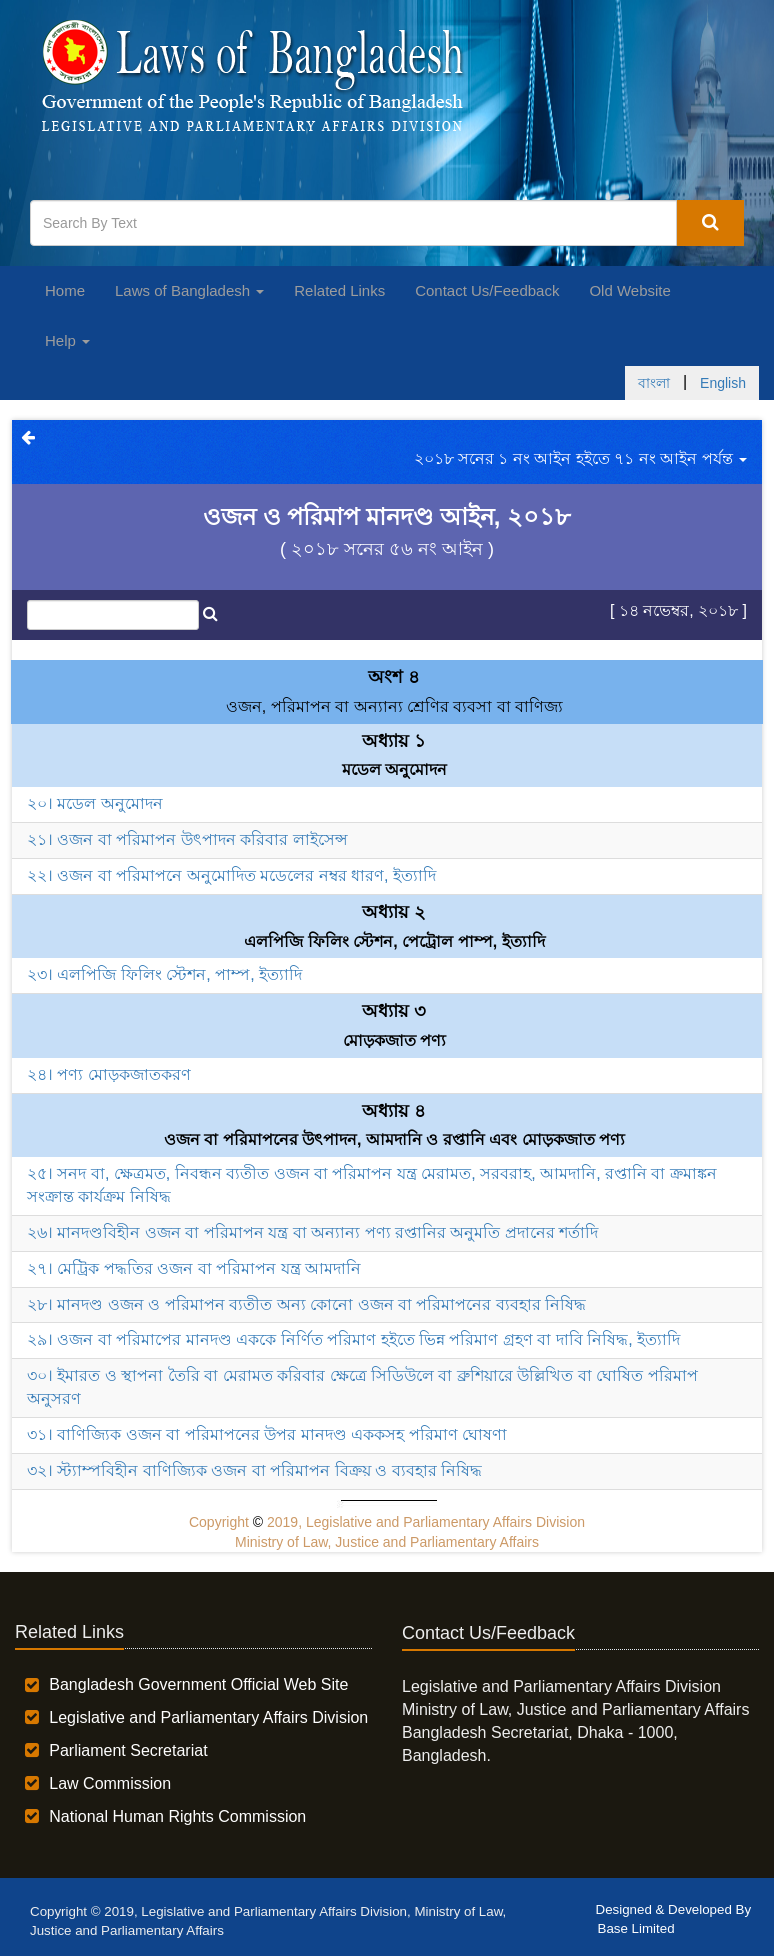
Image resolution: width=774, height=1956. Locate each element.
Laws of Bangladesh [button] (189, 290)
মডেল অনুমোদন (394, 769)
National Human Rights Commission (177, 1816)
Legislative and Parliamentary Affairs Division (208, 1717)
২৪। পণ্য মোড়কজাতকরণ (109, 1074)
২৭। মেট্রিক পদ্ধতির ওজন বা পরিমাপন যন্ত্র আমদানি (194, 1268)
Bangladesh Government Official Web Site (198, 1684)
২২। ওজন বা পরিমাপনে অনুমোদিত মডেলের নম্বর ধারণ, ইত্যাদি (231, 875)
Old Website (629, 290)
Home (65, 290)
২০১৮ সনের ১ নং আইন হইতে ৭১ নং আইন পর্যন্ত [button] (580, 458)
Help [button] (67, 340)
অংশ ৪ (394, 677)
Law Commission (110, 1783)
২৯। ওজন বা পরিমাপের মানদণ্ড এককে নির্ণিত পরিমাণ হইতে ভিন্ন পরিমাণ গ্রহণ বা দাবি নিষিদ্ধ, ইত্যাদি (353, 1339)
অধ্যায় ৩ (394, 1011)
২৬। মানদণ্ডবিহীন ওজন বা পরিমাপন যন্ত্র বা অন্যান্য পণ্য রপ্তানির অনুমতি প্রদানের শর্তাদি (312, 1232)
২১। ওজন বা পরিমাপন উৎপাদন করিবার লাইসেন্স (187, 839)
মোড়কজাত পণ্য (394, 1040)
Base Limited (636, 1928)
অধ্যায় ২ (394, 912)
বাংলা (654, 383)
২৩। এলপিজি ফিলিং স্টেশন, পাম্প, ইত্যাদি (164, 974)
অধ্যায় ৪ (394, 1111)
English (723, 383)
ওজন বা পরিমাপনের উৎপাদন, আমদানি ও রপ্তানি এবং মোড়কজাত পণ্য (394, 1139)
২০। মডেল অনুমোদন (95, 803)
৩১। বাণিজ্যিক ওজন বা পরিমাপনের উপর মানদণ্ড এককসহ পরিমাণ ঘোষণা (267, 1434)
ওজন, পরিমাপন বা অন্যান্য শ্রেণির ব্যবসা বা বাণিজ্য (395, 706)
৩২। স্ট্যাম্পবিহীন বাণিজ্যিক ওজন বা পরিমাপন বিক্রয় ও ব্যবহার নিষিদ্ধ (254, 1470)
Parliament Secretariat (128, 1750)
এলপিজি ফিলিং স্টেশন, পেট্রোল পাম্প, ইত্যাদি (394, 941)
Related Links (339, 290)
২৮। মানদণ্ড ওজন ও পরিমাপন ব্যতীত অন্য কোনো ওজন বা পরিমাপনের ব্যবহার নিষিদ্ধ (306, 1304)
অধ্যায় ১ (394, 741)
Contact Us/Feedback (487, 290)
